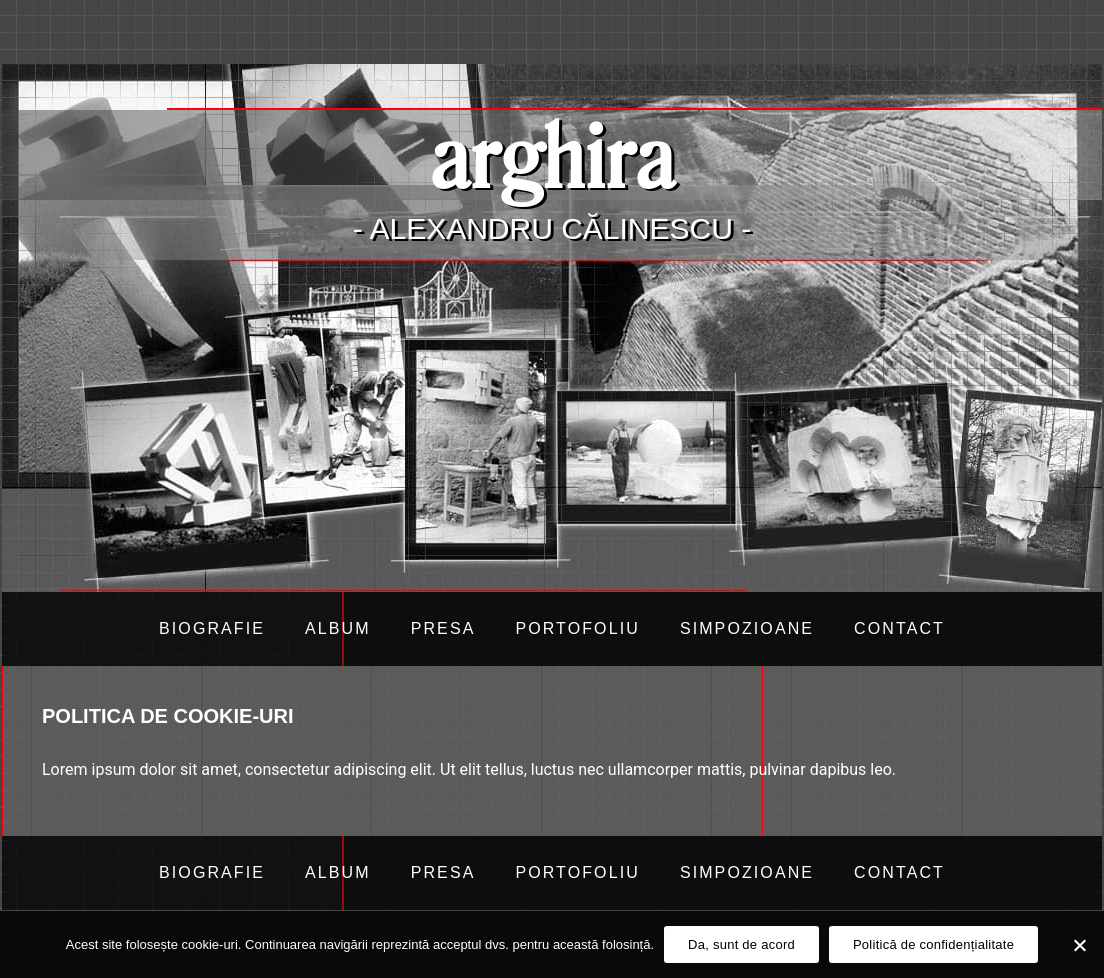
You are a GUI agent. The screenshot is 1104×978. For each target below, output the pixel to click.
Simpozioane (747, 628)
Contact (899, 628)
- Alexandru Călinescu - (552, 228)
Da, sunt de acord (741, 944)
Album (338, 628)
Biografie (212, 628)
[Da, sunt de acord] (1079, 945)
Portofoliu (577, 628)
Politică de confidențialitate (933, 944)
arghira (552, 155)
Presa (443, 628)
